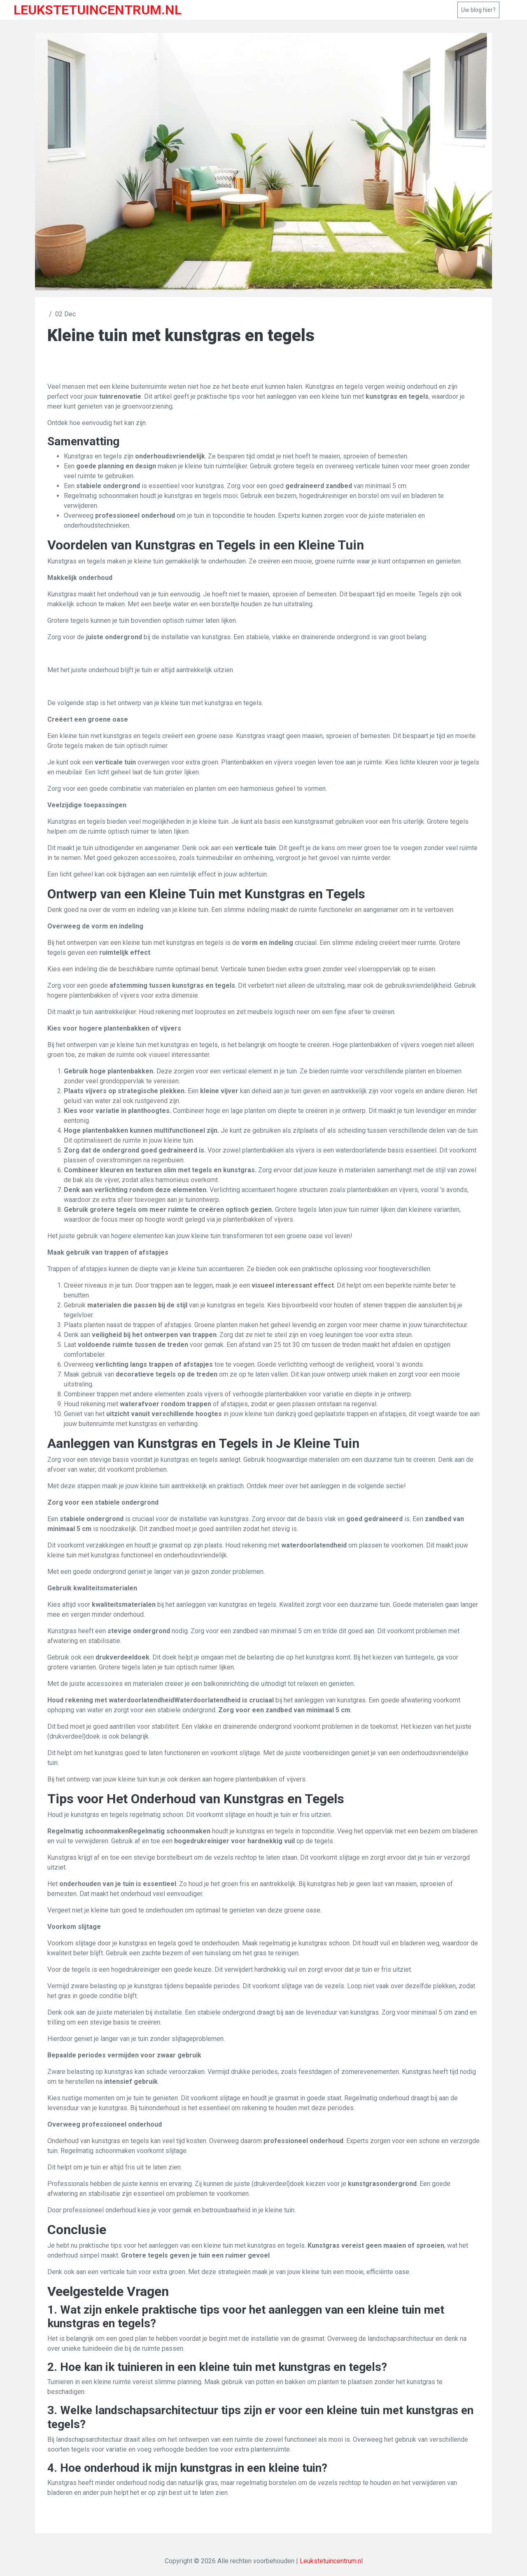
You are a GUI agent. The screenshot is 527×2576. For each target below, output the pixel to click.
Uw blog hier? (478, 10)
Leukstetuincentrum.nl (331, 2561)
